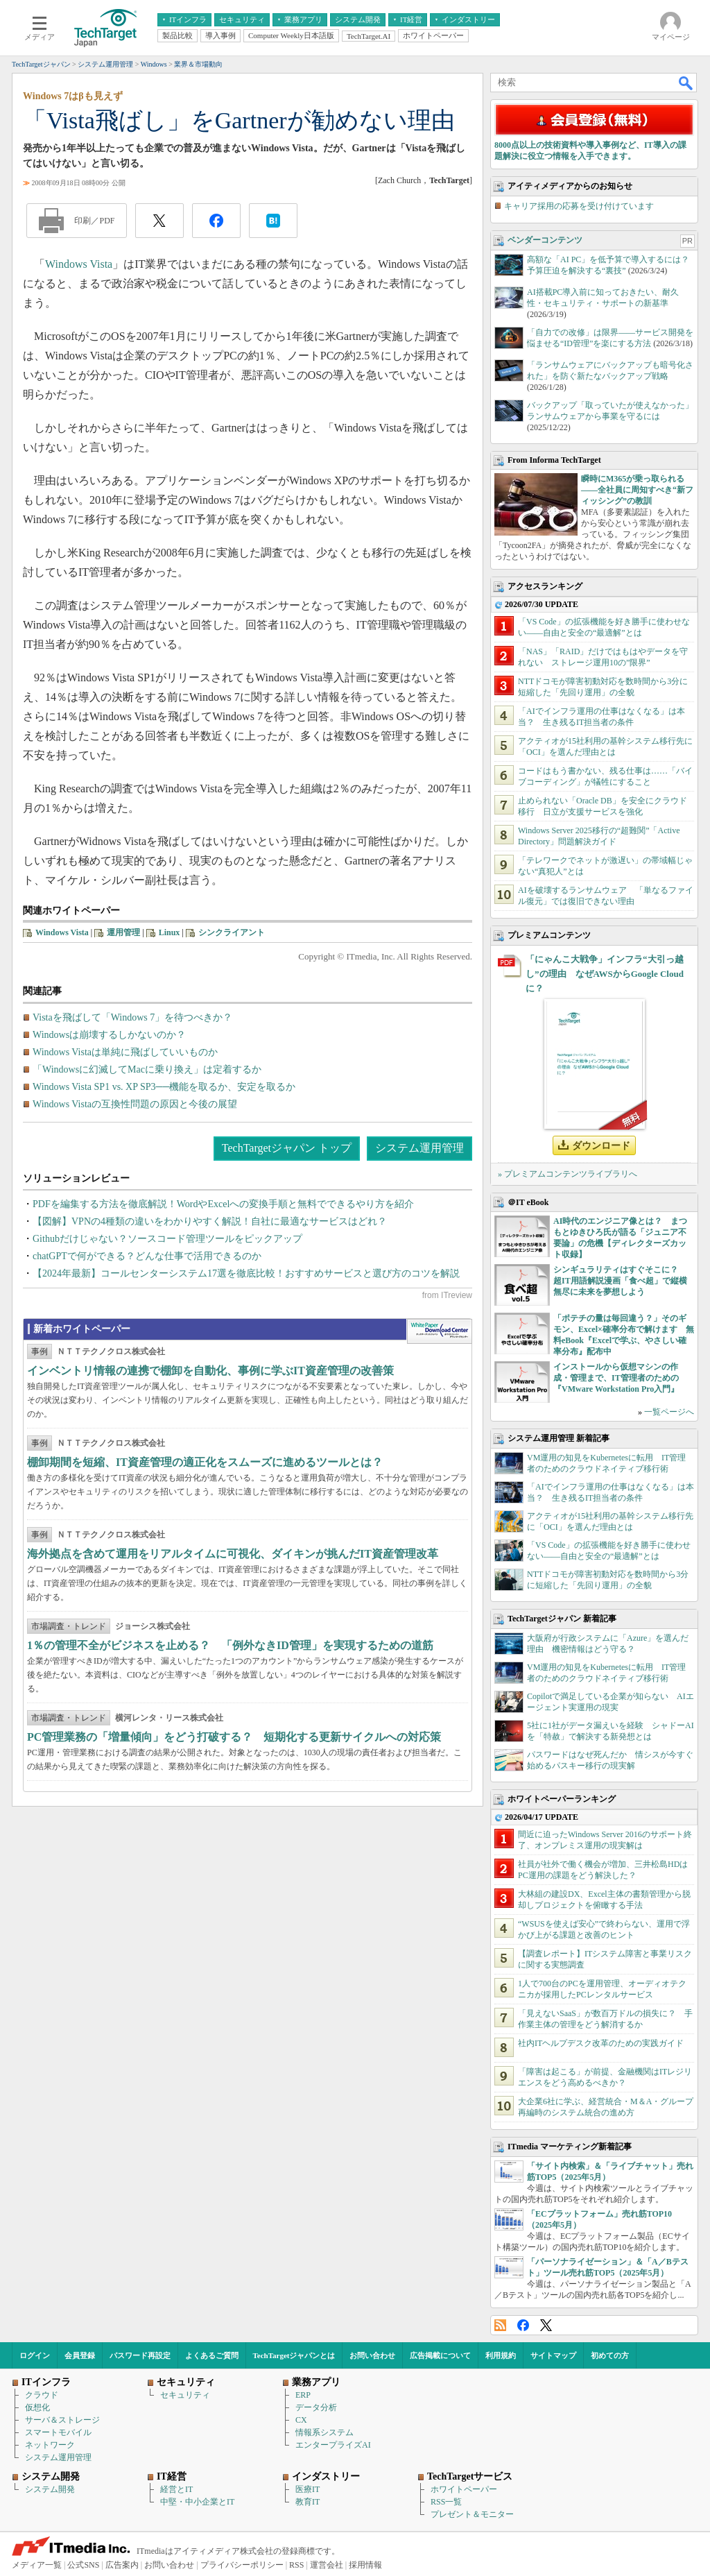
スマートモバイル (58, 2432)
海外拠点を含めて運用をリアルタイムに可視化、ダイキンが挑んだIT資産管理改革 (232, 1554)
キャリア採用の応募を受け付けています (579, 206)
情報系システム (324, 2432)
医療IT (307, 2489)
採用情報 (365, 2565)
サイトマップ (553, 2355)
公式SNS (83, 2565)
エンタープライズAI (333, 2445)
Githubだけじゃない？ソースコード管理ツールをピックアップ (167, 1239)
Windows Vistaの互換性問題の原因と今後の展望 (135, 1104)
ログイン (34, 2355)
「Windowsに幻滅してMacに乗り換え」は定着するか (147, 1069)
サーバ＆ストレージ (62, 2420)
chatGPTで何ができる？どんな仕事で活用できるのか (147, 1256)
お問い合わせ (372, 2355)
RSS (500, 2325)
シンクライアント (231, 932)
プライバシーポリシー (242, 2565)
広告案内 (122, 2565)
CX (301, 2420)
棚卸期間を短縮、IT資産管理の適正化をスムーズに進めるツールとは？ (205, 1462)
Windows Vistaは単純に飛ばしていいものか (125, 1052)
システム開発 (50, 2489)
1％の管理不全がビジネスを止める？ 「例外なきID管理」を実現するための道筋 (230, 1645)
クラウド (41, 2395)
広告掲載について (440, 2355)
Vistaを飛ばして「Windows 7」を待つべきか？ (132, 1017)
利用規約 (500, 2355)
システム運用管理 (419, 1148)
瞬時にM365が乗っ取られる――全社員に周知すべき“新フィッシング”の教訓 (637, 490)
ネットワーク (50, 2445)
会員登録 (79, 2355)
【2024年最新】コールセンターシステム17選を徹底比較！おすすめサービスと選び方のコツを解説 (246, 1273)
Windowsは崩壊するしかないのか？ (109, 1035)
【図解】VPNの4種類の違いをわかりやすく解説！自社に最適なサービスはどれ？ (210, 1221)
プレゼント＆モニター (472, 2514)
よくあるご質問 (212, 2355)
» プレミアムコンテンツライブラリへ (567, 1174)
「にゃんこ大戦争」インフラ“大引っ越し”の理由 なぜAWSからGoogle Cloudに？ (605, 973)
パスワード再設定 (140, 2355)
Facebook (523, 2325)
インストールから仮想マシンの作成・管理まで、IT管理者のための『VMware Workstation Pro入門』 (616, 1378)
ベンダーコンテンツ (545, 240)
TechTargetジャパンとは (294, 2355)
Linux (169, 932)
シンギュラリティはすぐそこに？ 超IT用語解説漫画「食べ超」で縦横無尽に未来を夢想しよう (620, 1281)
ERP (303, 2395)
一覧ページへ (669, 1412)
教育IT (307, 2502)
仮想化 (37, 2407)
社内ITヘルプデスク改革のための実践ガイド (601, 2043)
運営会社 (326, 2565)
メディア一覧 (37, 2565)
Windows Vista (78, 264)
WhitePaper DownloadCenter (439, 1331)
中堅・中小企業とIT (197, 2502)
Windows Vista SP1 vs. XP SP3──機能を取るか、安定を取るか (164, 1087)
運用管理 (123, 932)
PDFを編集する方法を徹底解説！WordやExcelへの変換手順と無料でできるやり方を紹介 (223, 1204)
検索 (686, 82)
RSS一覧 (446, 2502)
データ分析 (316, 2407)
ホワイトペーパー (464, 2489)
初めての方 (610, 2355)
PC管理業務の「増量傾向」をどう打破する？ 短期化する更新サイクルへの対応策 (234, 1737)
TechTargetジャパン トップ (287, 1148)
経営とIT (176, 2489)
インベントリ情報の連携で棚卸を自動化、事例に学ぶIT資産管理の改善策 (210, 1370)
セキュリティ (185, 2395)
